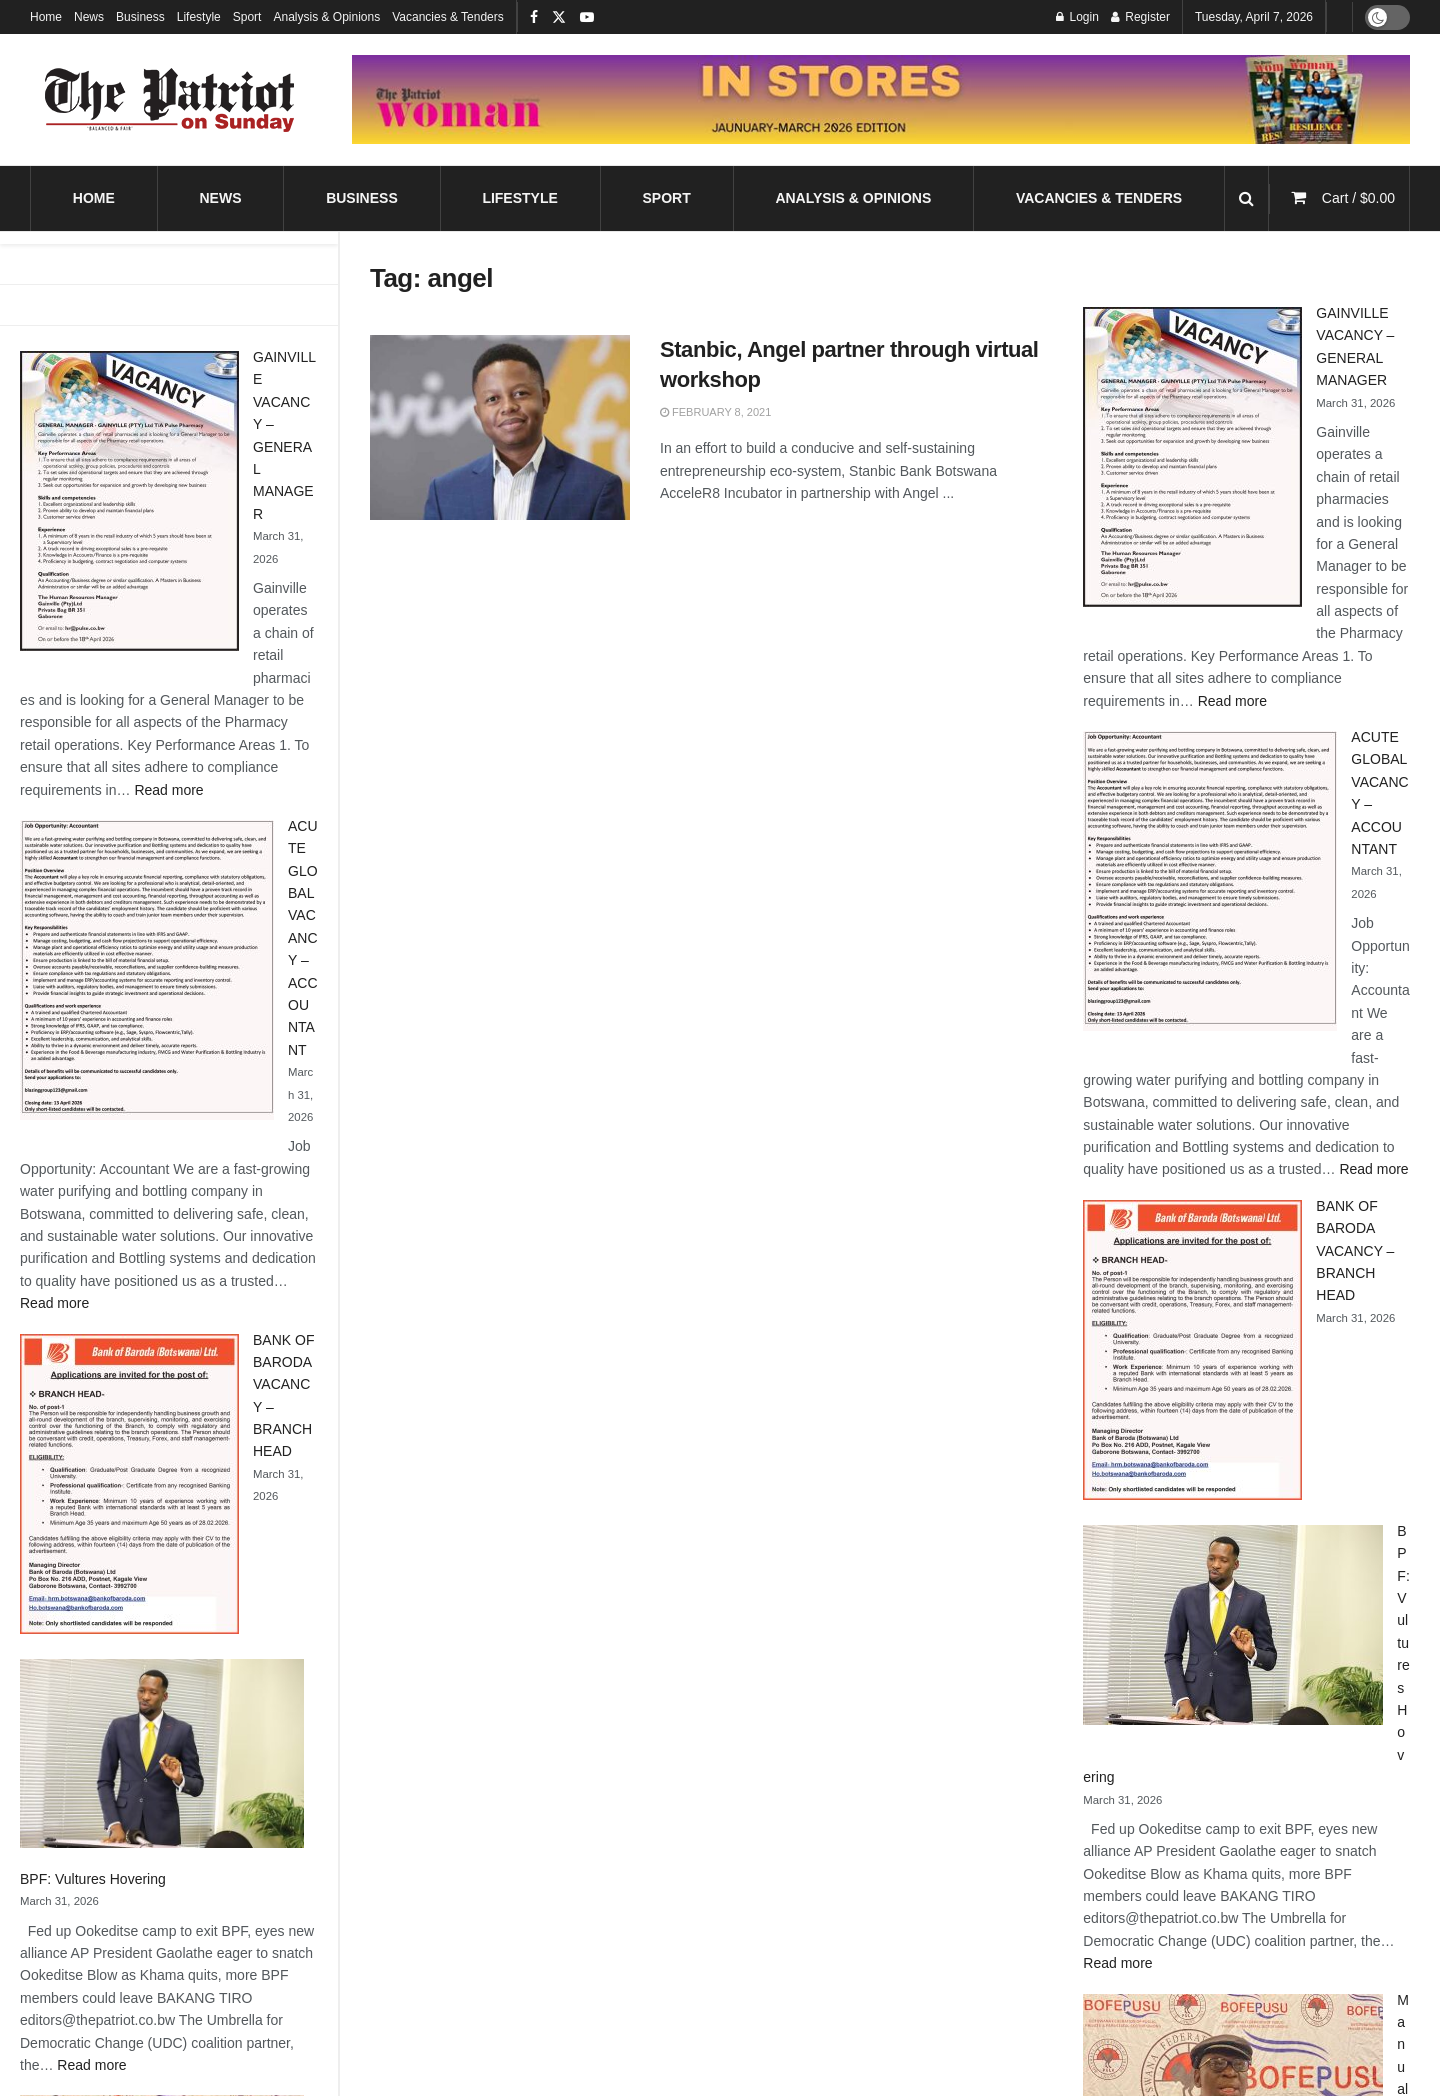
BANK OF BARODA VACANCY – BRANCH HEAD (1355, 1251)
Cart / (1358, 198)
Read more (168, 790)
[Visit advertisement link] (881, 99)
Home (46, 17)
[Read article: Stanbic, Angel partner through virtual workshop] (500, 428)
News (89, 17)
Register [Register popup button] (1140, 17)
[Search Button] (1246, 198)
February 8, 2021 (715, 412)
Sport (247, 17)
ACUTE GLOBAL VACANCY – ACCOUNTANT (303, 938)
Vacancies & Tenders (448, 17)
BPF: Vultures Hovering (93, 1879)
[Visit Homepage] (170, 100)
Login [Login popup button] (1077, 17)
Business (140, 17)
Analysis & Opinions (326, 17)
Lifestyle (199, 17)
